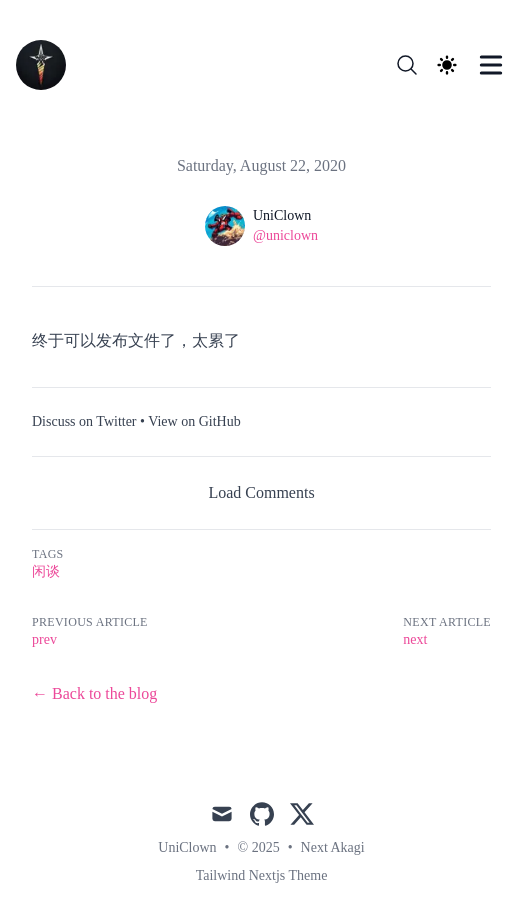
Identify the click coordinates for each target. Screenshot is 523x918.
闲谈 (46, 571)
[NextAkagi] (47, 65)
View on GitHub (194, 421)
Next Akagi (333, 847)
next (415, 639)
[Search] (407, 65)
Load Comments (261, 492)
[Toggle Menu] (491, 65)
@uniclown (285, 235)
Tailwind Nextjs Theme (262, 875)
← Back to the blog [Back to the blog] (94, 693)
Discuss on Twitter (84, 421)
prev (44, 639)
